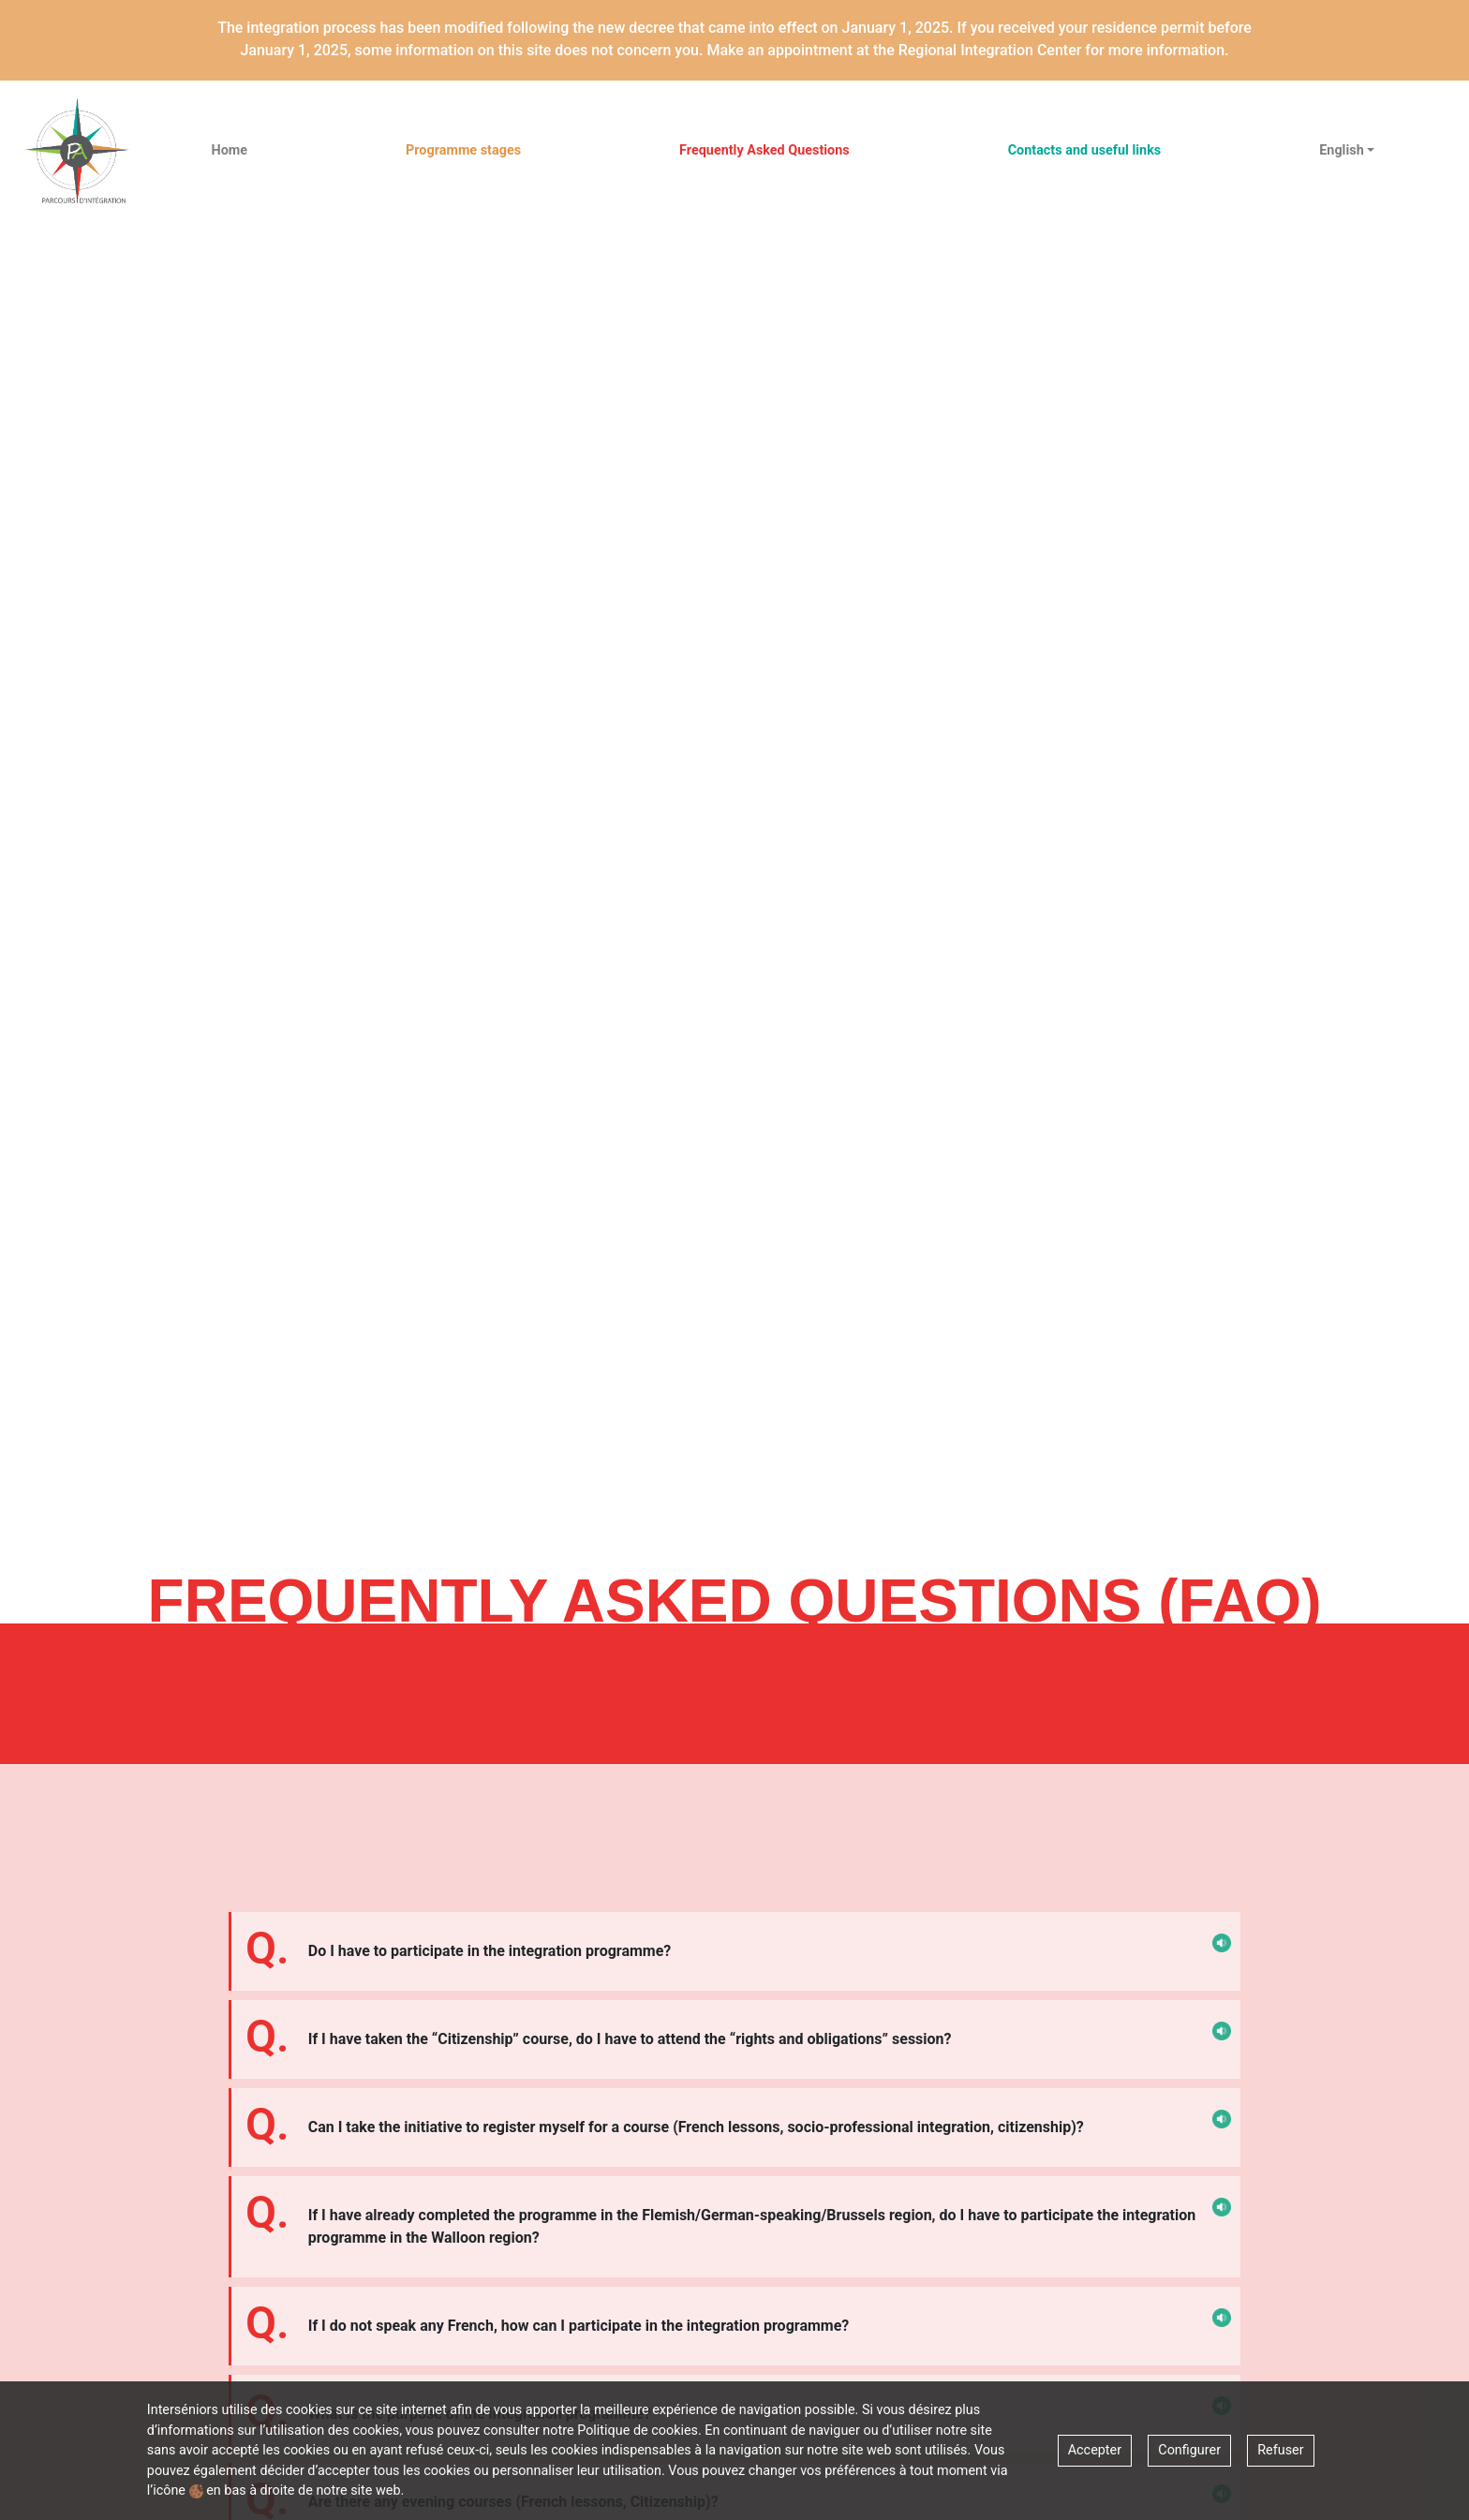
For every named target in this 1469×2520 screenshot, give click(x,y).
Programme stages (463, 150)
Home (230, 150)
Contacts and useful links (1085, 150)
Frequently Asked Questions (764, 150)
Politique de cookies (637, 2430)
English (1341, 150)
